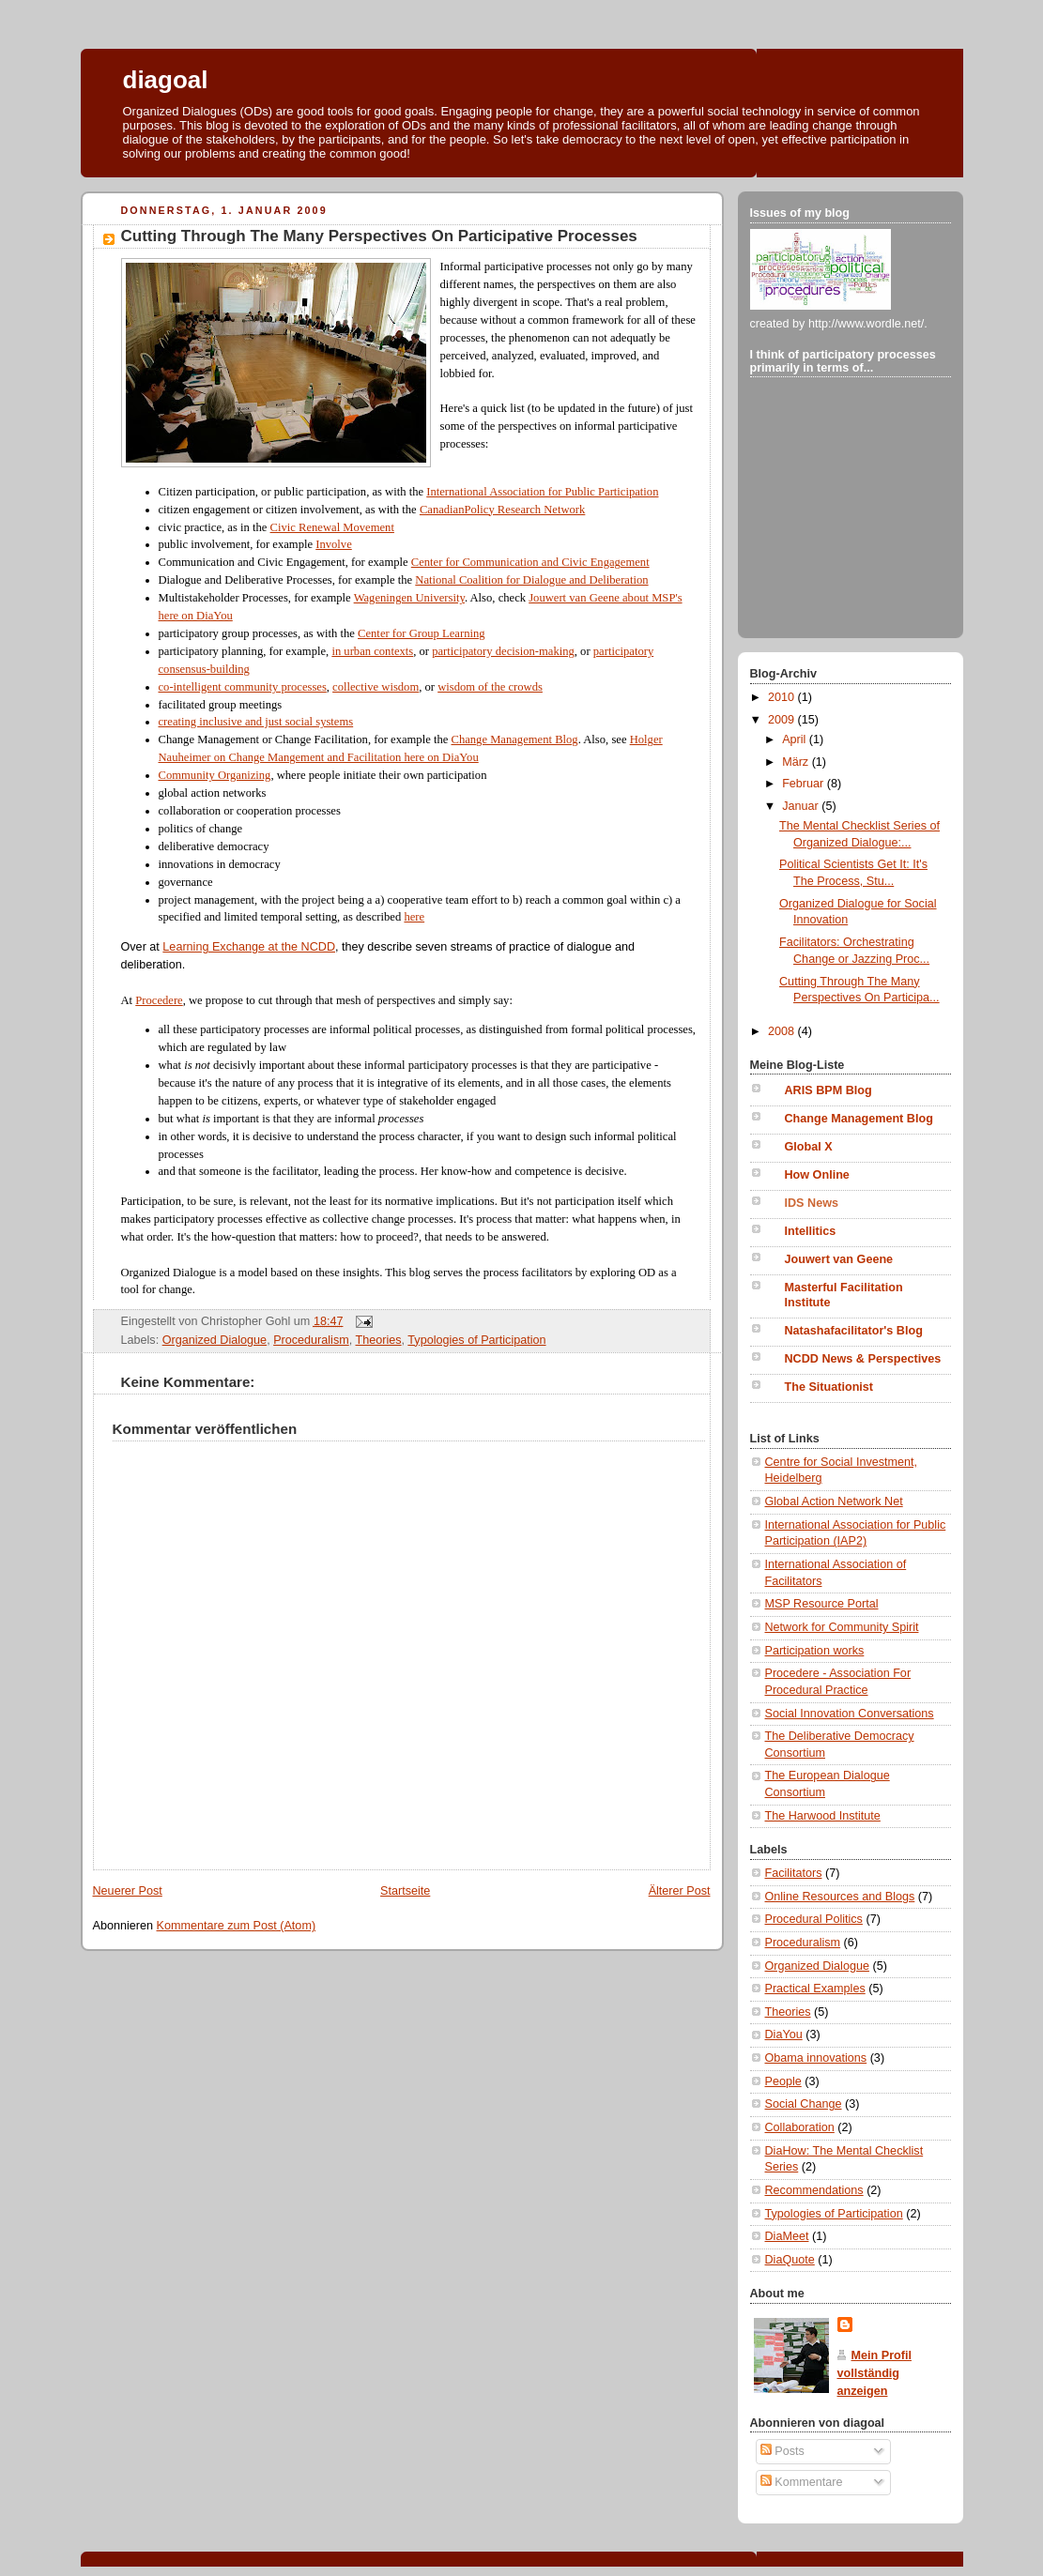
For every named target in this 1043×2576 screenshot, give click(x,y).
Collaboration (800, 2127)
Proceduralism (311, 1340)
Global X (809, 1146)
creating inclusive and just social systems (256, 721)
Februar (804, 783)
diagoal (165, 80)
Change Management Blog (514, 739)
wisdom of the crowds (490, 687)
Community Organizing (215, 775)
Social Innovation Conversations (849, 1713)
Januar (801, 806)
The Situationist (829, 1387)
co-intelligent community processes (243, 687)
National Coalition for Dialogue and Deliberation (531, 580)
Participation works (815, 1650)
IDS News (811, 1203)
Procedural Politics (814, 1919)
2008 (783, 1031)
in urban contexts (372, 651)
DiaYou (784, 2034)
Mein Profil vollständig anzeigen (874, 2373)
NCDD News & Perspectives (863, 1358)
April (795, 739)
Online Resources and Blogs (840, 1896)
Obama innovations (816, 2058)
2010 (783, 697)
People (783, 2081)
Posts (782, 2451)
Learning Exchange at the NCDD (248, 946)
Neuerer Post (127, 1891)
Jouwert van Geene (839, 1259)
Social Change (803, 2104)
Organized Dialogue (214, 1340)
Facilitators (793, 1873)
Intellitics (810, 1231)
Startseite (405, 1891)
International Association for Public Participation (542, 491)
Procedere (158, 1000)
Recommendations (814, 2190)
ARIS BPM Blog (828, 1090)
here (414, 916)
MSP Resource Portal (822, 1603)
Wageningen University (409, 597)
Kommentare (801, 2482)
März (797, 762)
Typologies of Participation (476, 1340)
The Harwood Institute (823, 1815)
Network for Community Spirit (842, 1627)
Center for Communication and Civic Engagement (530, 562)
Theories (379, 1340)
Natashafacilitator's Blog (854, 1330)
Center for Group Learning (421, 633)
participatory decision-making (503, 651)
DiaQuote (790, 2259)
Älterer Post (680, 1891)
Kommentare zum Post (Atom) (236, 1925)
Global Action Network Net (834, 1501)
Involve (333, 544)
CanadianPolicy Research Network (502, 509)
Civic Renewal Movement (332, 527)
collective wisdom (375, 687)
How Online (817, 1174)
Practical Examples (815, 1988)
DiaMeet (787, 2236)
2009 (783, 719)
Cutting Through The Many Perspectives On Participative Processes (379, 236)
